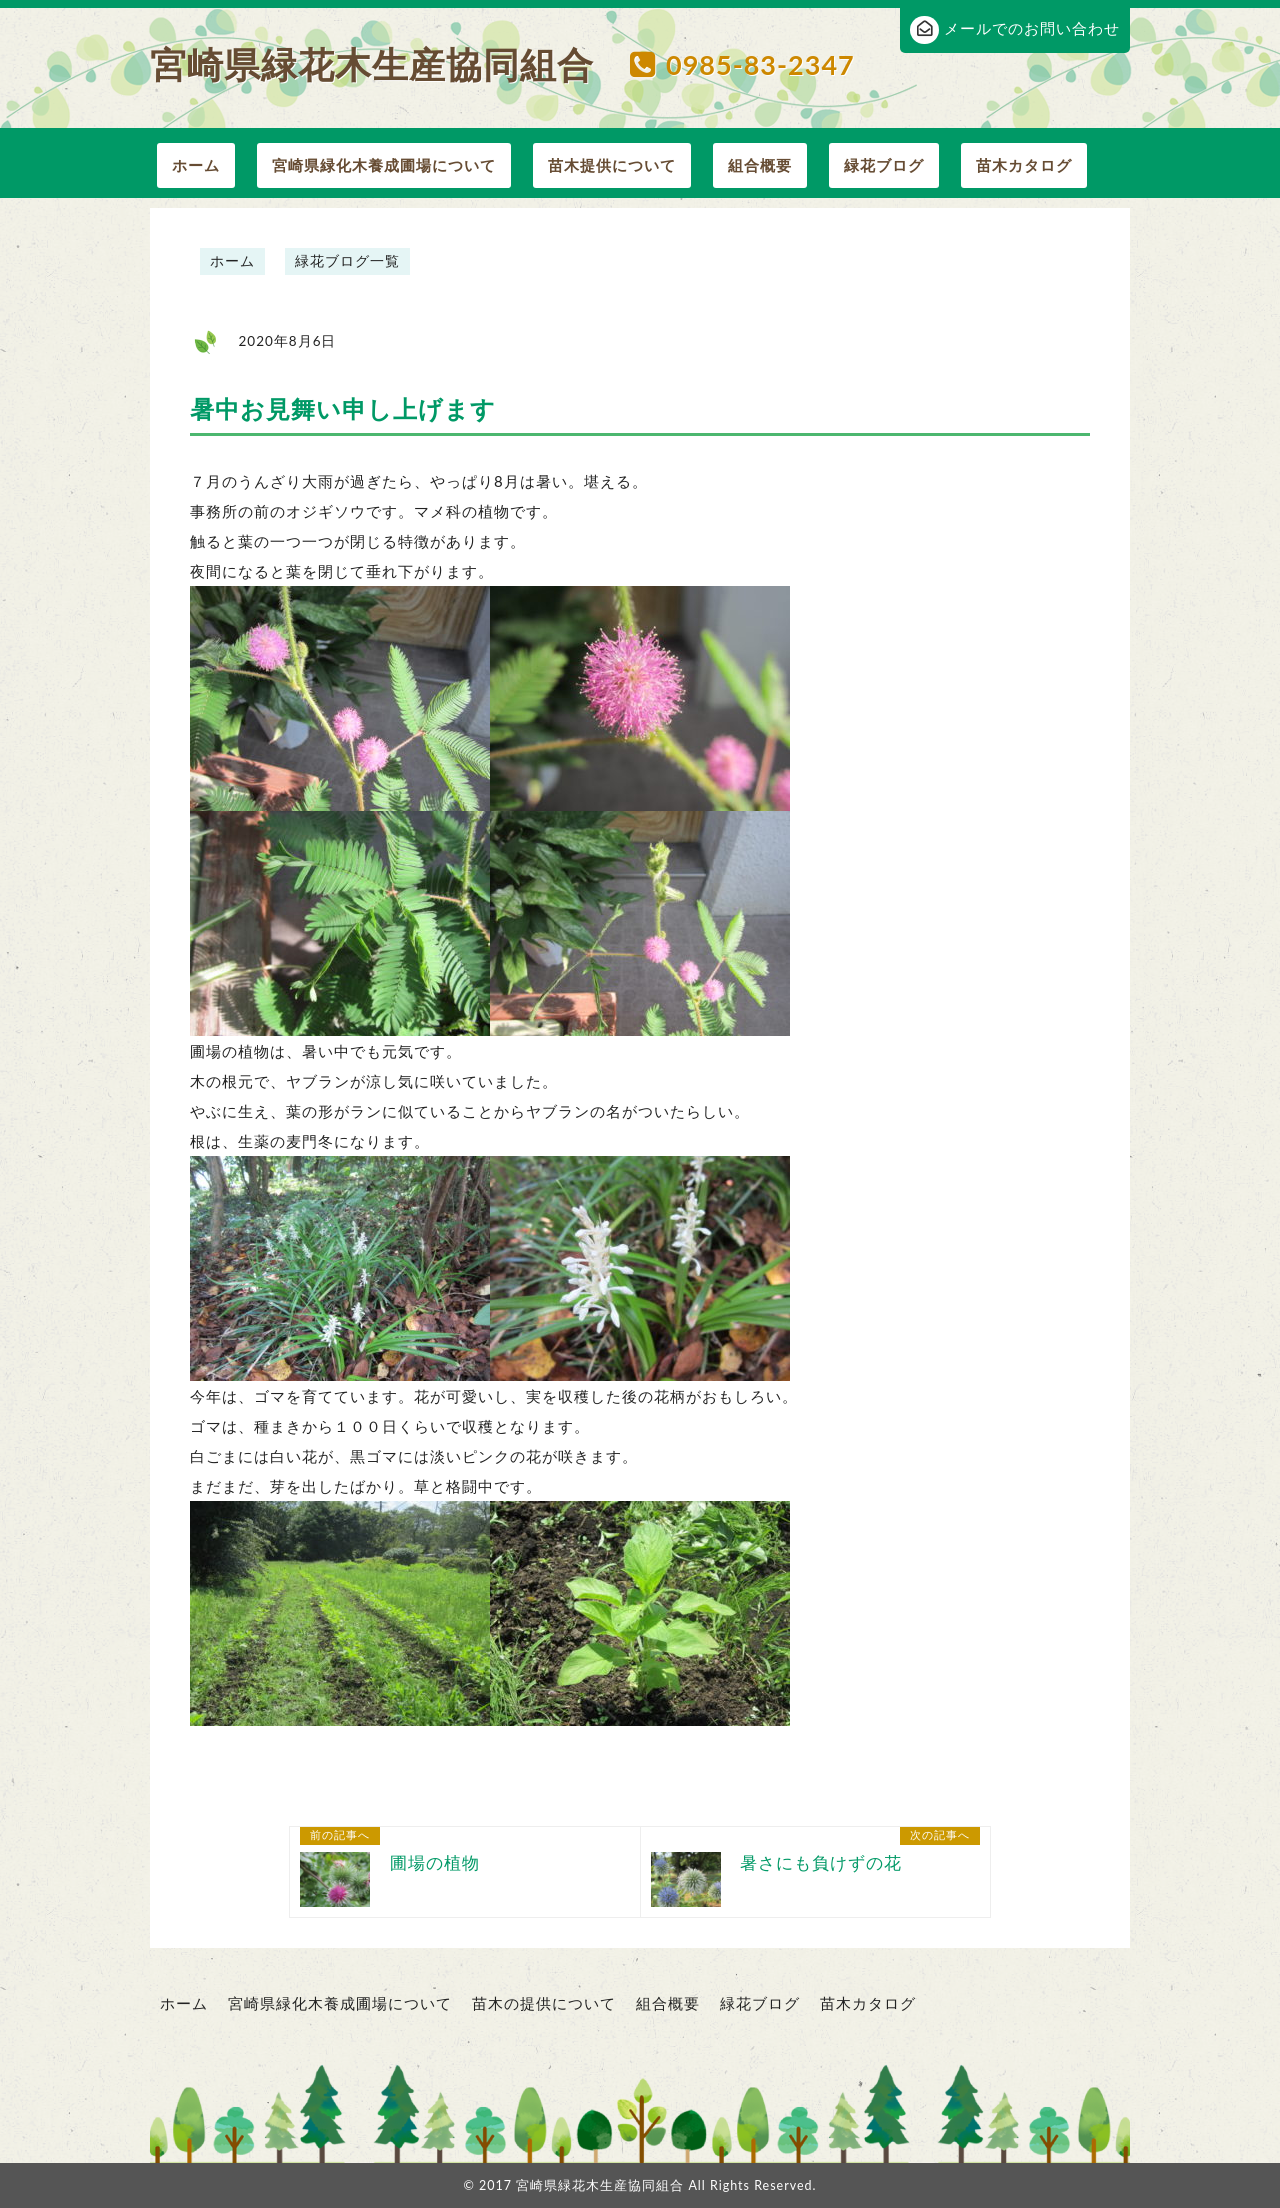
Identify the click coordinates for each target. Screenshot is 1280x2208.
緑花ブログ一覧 (347, 261)
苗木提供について (612, 165)
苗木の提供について (544, 2003)
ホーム (196, 165)
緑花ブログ (884, 165)
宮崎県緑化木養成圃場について (384, 165)
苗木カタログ (1024, 165)
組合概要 (760, 165)
